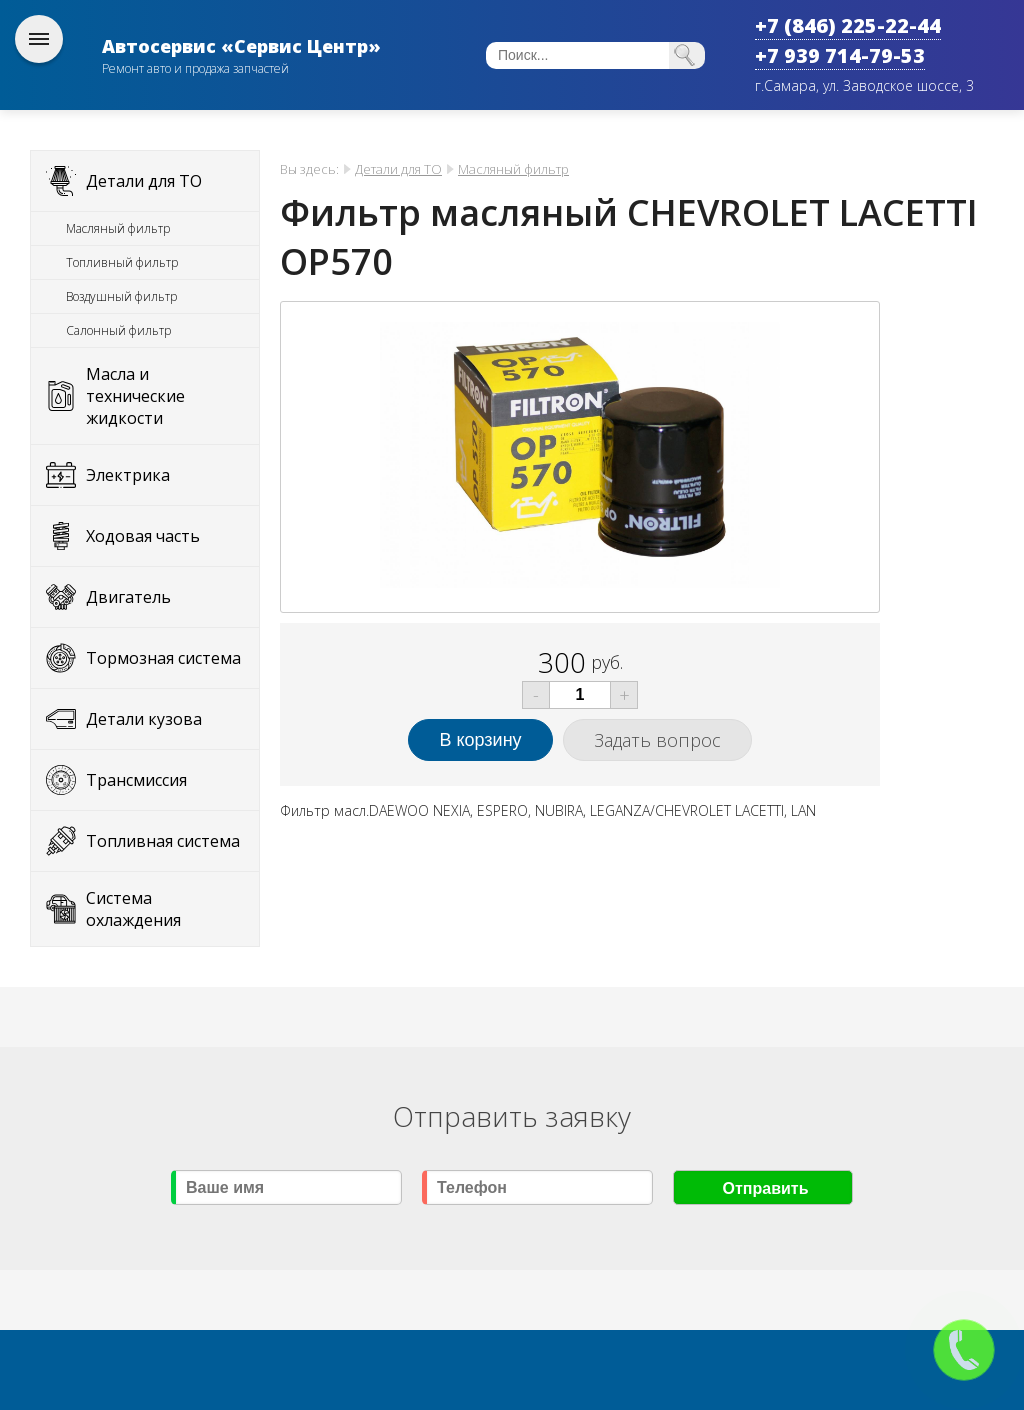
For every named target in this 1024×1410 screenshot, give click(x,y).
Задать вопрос (657, 740)
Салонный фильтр (118, 330)
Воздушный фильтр (121, 296)
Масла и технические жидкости (135, 396)
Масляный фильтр (118, 228)
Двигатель (128, 597)
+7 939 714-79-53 (840, 55)
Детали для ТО (144, 181)
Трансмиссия (136, 780)
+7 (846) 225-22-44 (848, 25)
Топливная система (163, 841)
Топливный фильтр (122, 262)
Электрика (128, 475)
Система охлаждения (133, 909)
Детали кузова (144, 719)
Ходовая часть (143, 536)
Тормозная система (163, 658)
